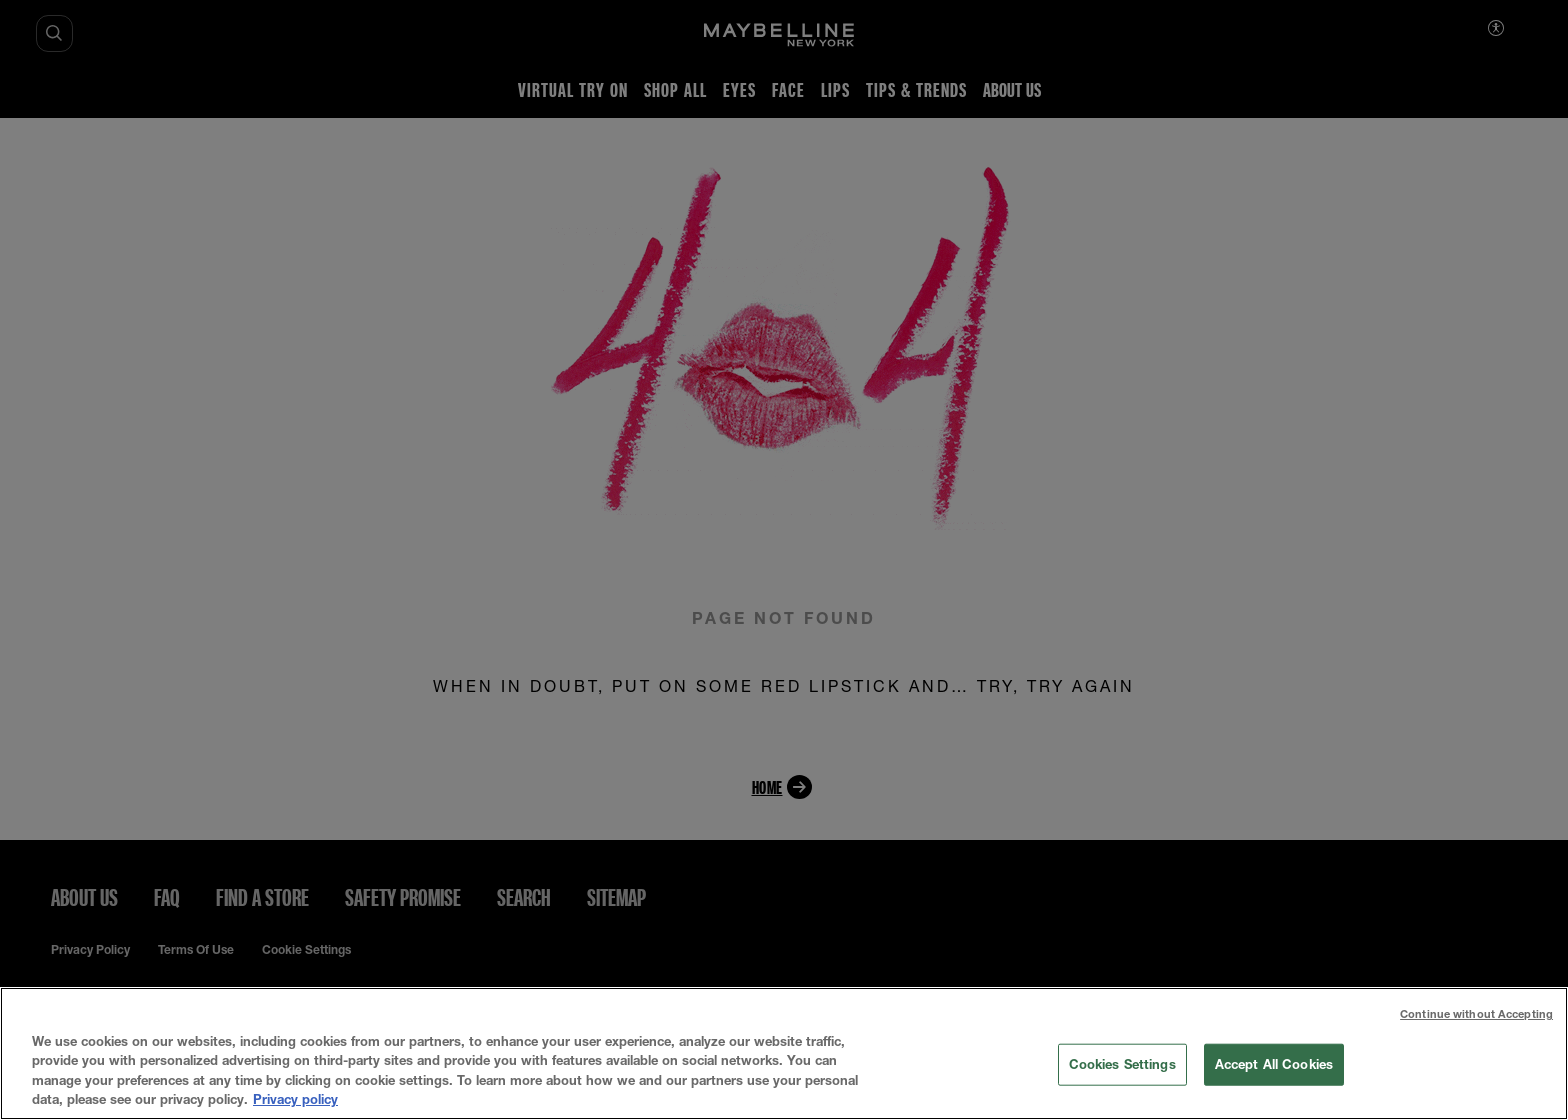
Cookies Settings (1122, 1064)
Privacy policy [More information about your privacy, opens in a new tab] (295, 1099)
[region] (784, 1053)
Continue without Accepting (1476, 1013)
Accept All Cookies (1274, 1064)
